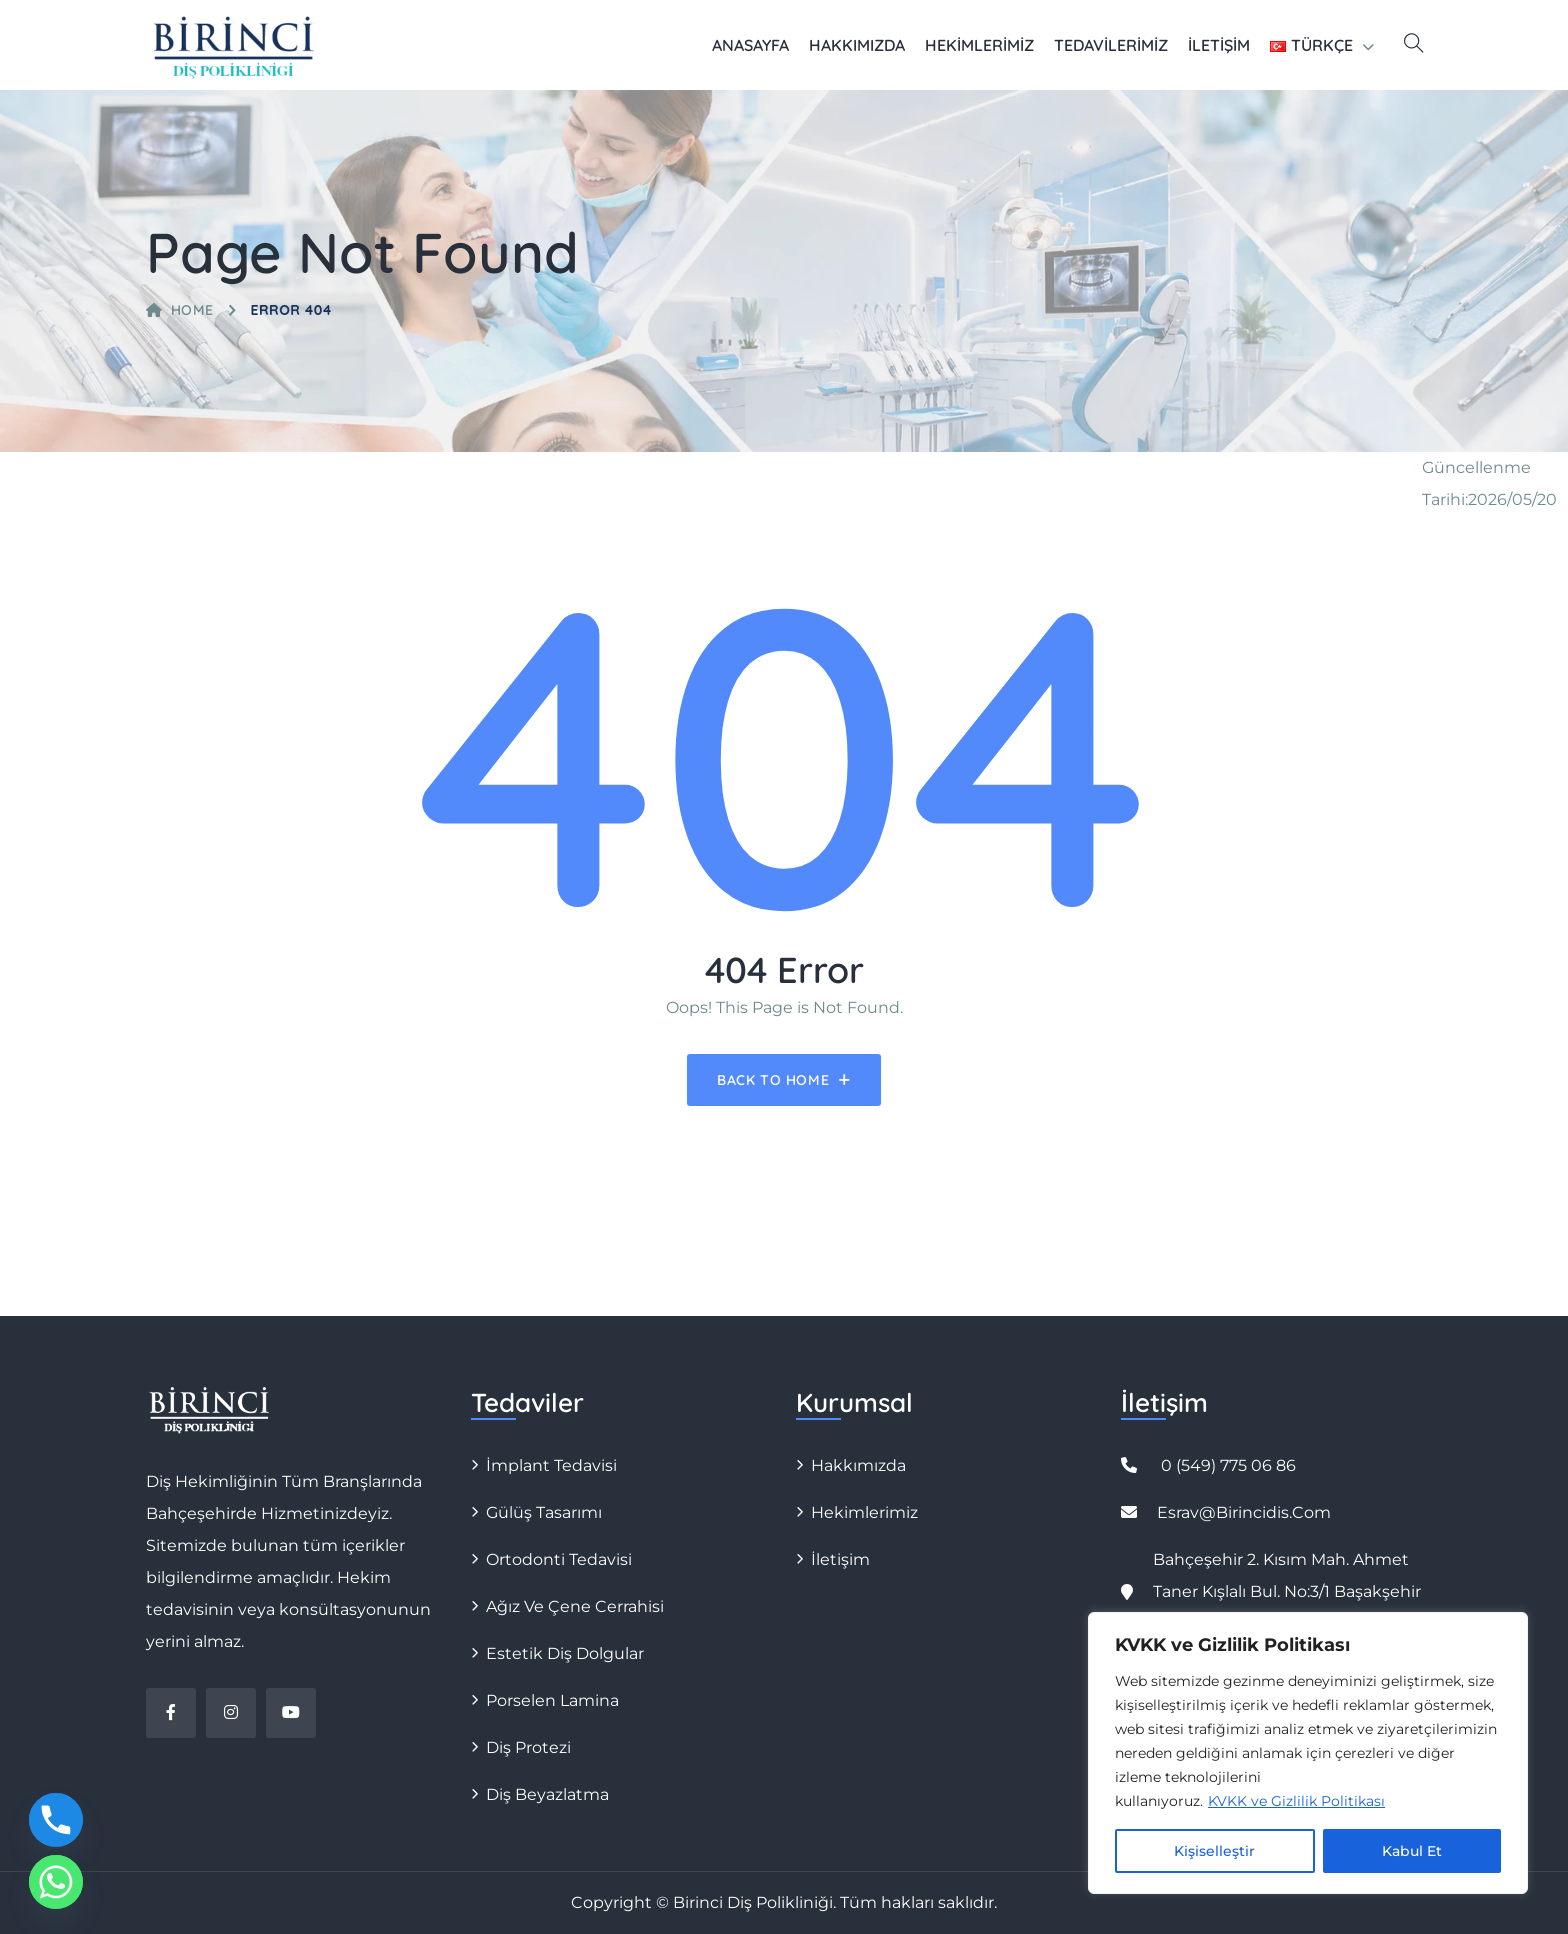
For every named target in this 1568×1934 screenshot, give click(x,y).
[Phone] (56, 1820)
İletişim (1219, 45)
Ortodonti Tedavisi (559, 1559)
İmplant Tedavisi (551, 1465)
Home (180, 310)
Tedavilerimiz (1111, 45)
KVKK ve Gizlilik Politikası (1296, 1801)
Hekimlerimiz (979, 45)
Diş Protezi (528, 1747)
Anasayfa (750, 45)
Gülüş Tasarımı (544, 1512)
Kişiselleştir (1214, 1851)
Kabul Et (1412, 1851)
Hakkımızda (857, 45)
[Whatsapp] (56, 1882)
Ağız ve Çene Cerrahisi (575, 1606)
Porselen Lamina (552, 1700)
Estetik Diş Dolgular (565, 1653)
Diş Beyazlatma (547, 1794)
